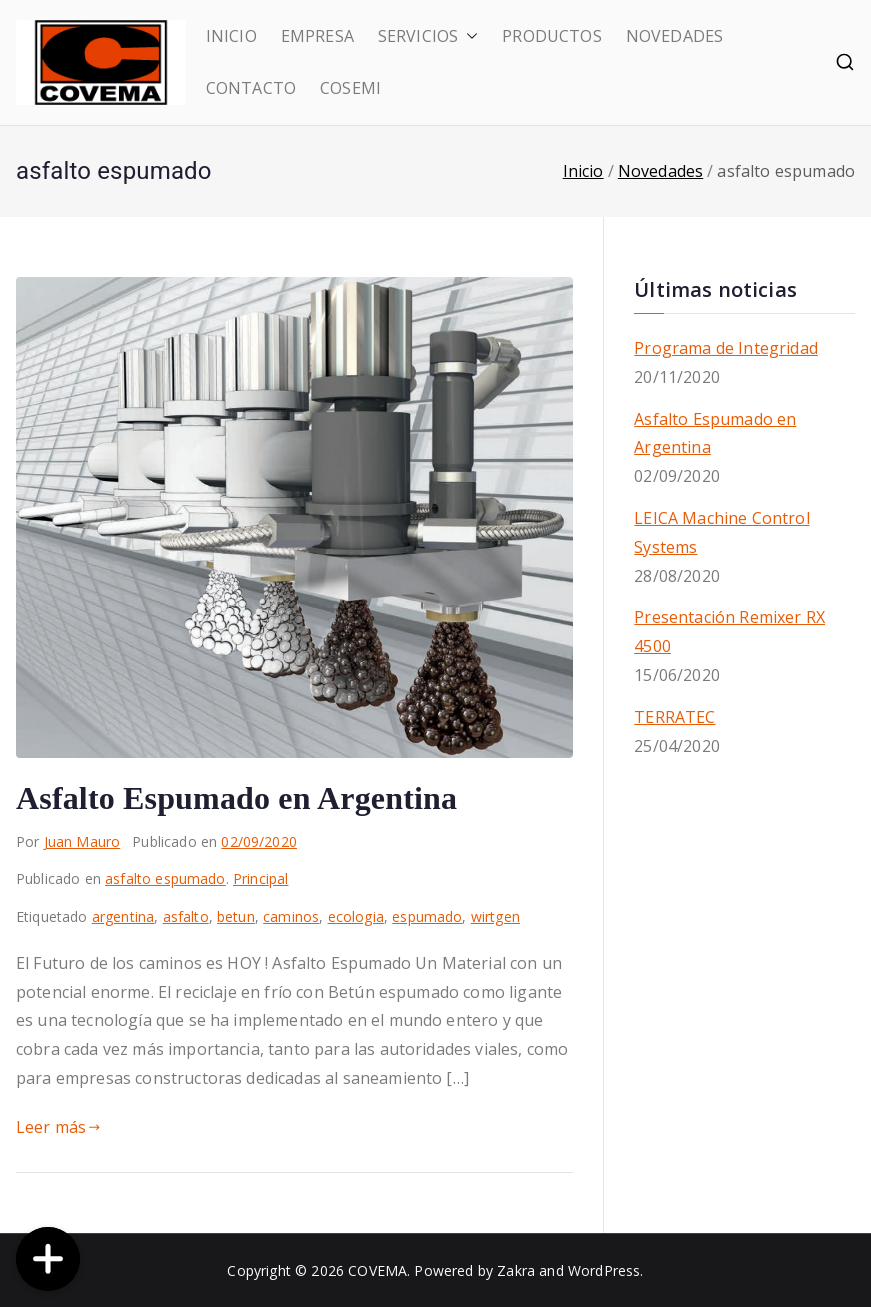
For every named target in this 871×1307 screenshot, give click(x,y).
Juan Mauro (82, 841)
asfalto (186, 916)
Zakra (516, 1270)
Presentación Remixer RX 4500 (729, 631)
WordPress (604, 1270)
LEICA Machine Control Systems (721, 532)
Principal (260, 878)
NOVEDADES (674, 36)
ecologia (356, 916)
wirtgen (495, 916)
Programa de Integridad (726, 348)
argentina (123, 916)
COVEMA (377, 1270)
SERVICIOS (428, 36)
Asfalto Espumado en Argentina (236, 798)
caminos (291, 916)
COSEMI (350, 88)
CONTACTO (251, 88)
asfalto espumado (165, 878)
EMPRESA (317, 36)
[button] (468, 36)
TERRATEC (674, 717)
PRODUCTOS (551, 36)
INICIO (231, 36)
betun (236, 916)
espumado (427, 916)
